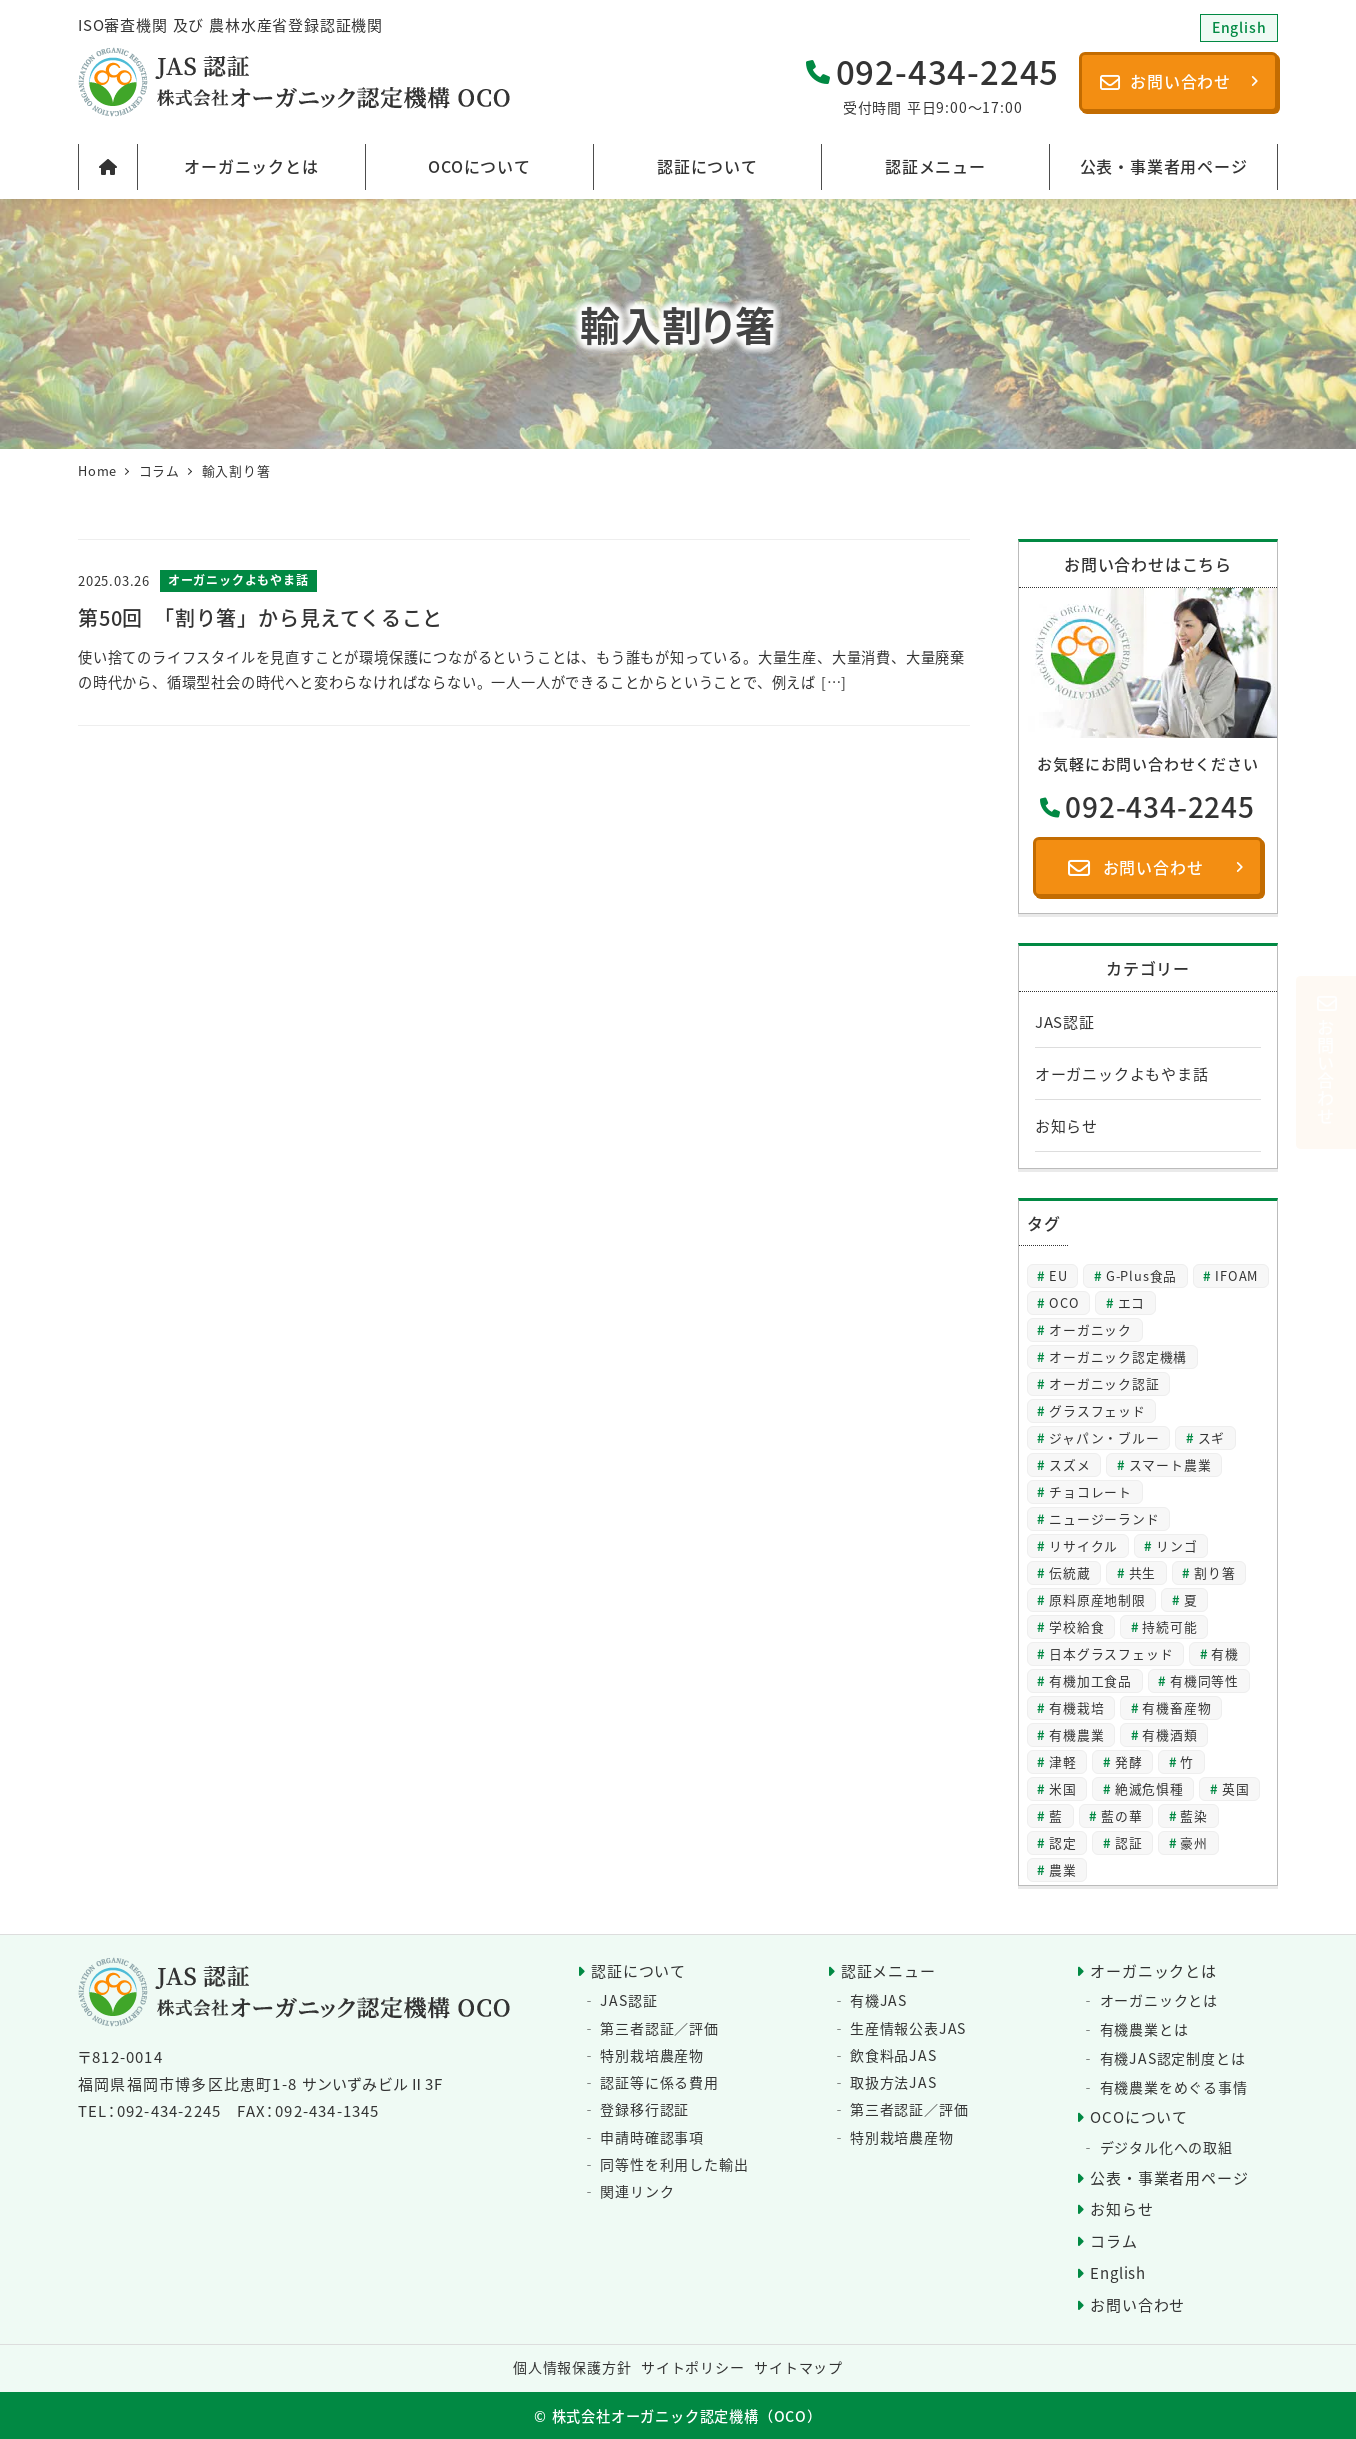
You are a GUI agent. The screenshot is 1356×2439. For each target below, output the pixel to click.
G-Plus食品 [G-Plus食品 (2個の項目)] (1141, 1275)
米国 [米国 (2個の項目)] (1063, 1788)
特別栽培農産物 (652, 2055)
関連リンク (637, 2191)
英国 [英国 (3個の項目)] (1236, 1788)
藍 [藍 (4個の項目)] (1056, 1815)
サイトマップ (798, 2367)
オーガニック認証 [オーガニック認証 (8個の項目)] (1104, 1383)
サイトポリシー (693, 2367)
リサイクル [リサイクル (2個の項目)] (1083, 1545)
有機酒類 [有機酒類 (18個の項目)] (1169, 1734)
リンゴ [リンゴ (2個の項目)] (1176, 1545)
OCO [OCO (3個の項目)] (1064, 1302)
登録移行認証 (644, 2109)
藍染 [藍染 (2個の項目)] (1194, 1815)
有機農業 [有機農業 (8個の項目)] (1076, 1734)
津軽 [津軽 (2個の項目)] (1063, 1761)
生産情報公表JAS (908, 2028)
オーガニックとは (1153, 1970)
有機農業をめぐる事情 (1174, 2087)
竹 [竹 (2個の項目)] (1187, 1761)
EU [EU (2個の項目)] (1058, 1275)
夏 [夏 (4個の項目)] (1191, 1599)
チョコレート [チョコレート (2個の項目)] (1090, 1491)
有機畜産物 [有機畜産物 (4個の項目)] (1176, 1707)
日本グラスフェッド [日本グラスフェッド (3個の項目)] (1111, 1653)
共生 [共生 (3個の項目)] (1143, 1572)
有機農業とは (1144, 2029)
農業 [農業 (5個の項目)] (1063, 1869)
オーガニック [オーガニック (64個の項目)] (1090, 1329)
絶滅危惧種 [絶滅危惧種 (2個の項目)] (1149, 1788)
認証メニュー (888, 1970)
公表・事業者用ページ (1169, 2177)
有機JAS (878, 2000)
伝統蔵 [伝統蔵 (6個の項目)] (1069, 1572)
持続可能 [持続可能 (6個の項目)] (1169, 1626)
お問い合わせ (1137, 2304)
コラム (1113, 2240)
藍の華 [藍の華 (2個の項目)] (1121, 1815)
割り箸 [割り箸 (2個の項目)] (1214, 1572)
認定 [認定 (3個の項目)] (1063, 1842)
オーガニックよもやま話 (1122, 1073)
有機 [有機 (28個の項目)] (1225, 1653)
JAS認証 (1065, 1021)
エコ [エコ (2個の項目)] (1132, 1302)
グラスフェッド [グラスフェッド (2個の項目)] (1097, 1410)
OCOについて (1139, 2116)
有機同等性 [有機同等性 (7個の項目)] (1204, 1680)
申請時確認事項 (652, 2137)
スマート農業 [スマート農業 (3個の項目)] (1170, 1464)
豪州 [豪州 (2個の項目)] (1194, 1842)
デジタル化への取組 (1166, 2147)
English (1118, 2272)
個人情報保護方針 (572, 2367)
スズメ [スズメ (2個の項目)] (1069, 1464)
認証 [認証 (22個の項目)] (1129, 1842)
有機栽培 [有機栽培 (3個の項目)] (1076, 1707)
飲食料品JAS (893, 2055)
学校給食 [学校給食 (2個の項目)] (1076, 1626)
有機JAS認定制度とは (1173, 2058)
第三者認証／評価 (659, 2028)
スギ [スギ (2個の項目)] (1212, 1437)
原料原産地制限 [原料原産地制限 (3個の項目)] (1097, 1599)
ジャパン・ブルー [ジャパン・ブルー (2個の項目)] (1104, 1437)
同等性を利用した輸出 (674, 2164)
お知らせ (1066, 1125)
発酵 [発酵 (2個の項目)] (1129, 1761)
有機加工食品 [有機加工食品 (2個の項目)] (1090, 1680)
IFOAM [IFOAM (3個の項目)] (1236, 1275)
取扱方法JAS (893, 2082)
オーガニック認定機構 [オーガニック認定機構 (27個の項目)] (1118, 1356)
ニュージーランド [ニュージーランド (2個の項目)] (1104, 1518)
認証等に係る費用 (659, 2082)
